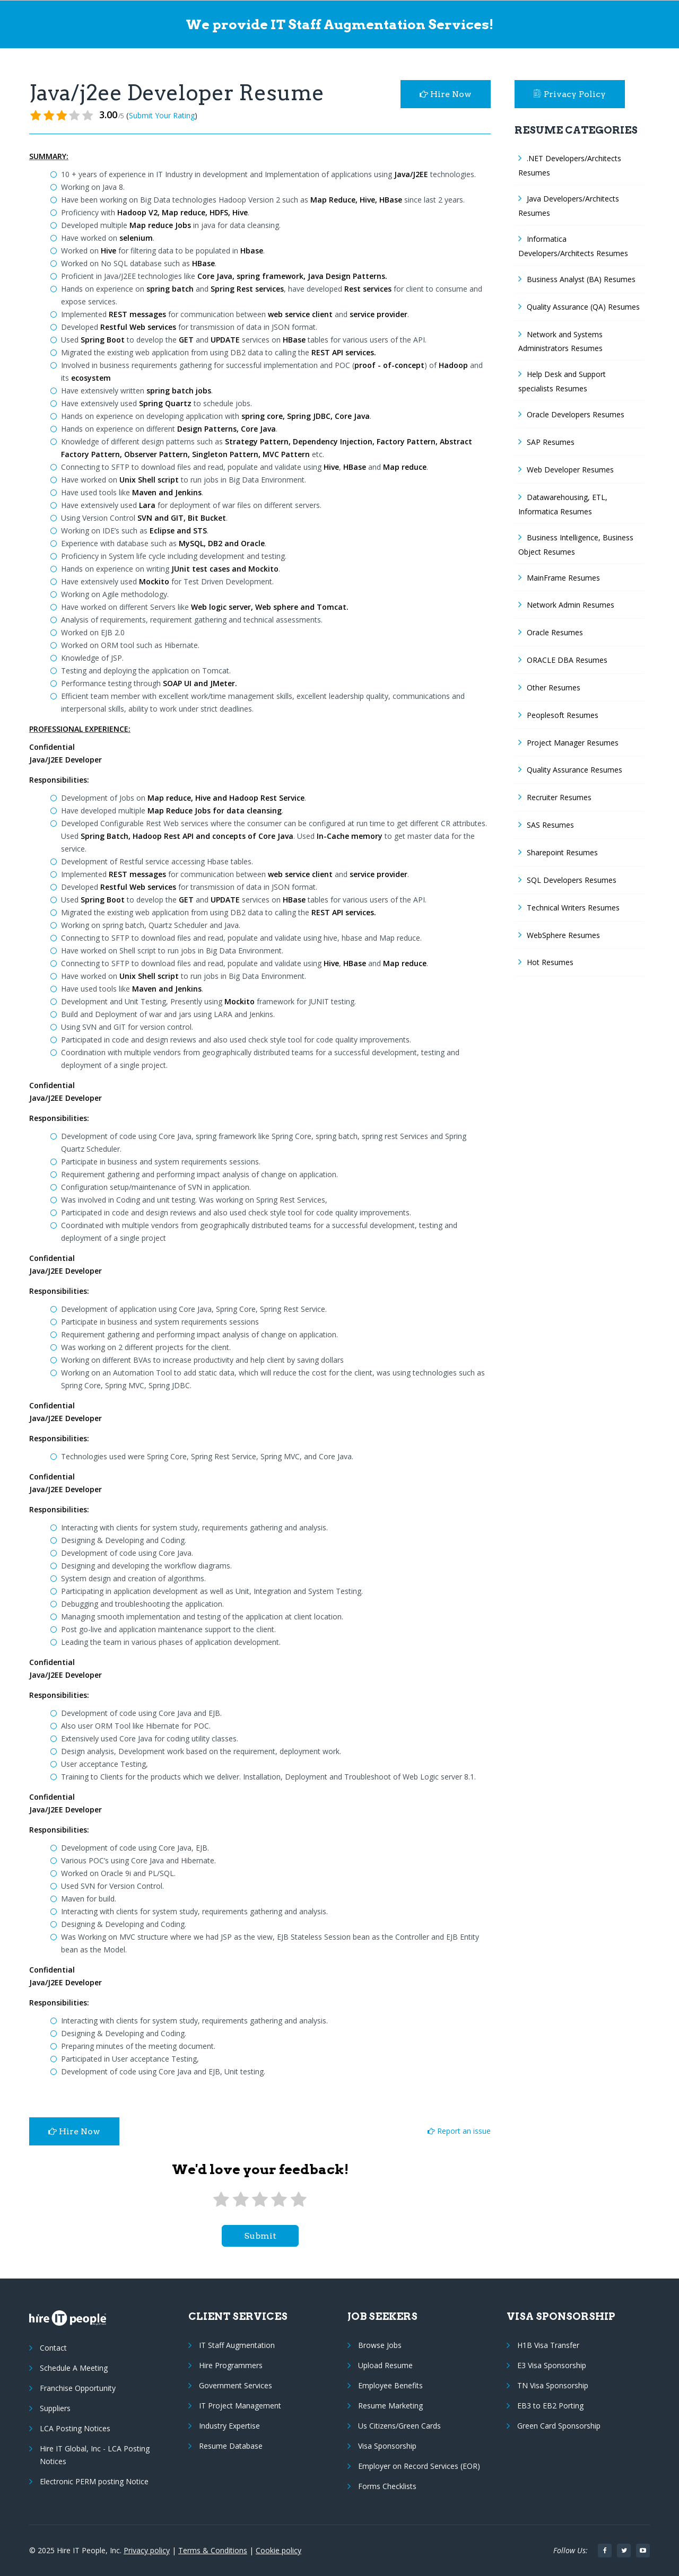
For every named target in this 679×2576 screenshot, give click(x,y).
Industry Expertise (229, 2426)
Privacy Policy (570, 94)
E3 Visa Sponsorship (551, 2365)
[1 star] (221, 2199)
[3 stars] (259, 2199)
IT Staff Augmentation (237, 2345)
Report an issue (459, 2131)
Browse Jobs (380, 2345)
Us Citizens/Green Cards (399, 2426)
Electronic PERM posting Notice (94, 2481)
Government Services (235, 2385)
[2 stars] (240, 2199)
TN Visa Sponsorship (552, 2385)
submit (260, 2236)
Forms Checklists (387, 2486)
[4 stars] (279, 2199)
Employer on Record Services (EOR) (419, 2466)
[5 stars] (298, 2199)
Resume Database (231, 2446)
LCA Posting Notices (75, 2428)
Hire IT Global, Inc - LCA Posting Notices (95, 2454)
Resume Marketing (390, 2405)
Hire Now (446, 94)
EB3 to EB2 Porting (550, 2405)
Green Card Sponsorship (558, 2426)
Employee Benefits (390, 2385)
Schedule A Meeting (74, 2368)
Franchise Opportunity (78, 2388)
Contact (53, 2348)
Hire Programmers (231, 2365)
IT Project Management (240, 2405)
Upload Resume (385, 2365)
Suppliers (55, 2408)
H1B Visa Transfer (548, 2345)
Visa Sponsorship (387, 2446)
